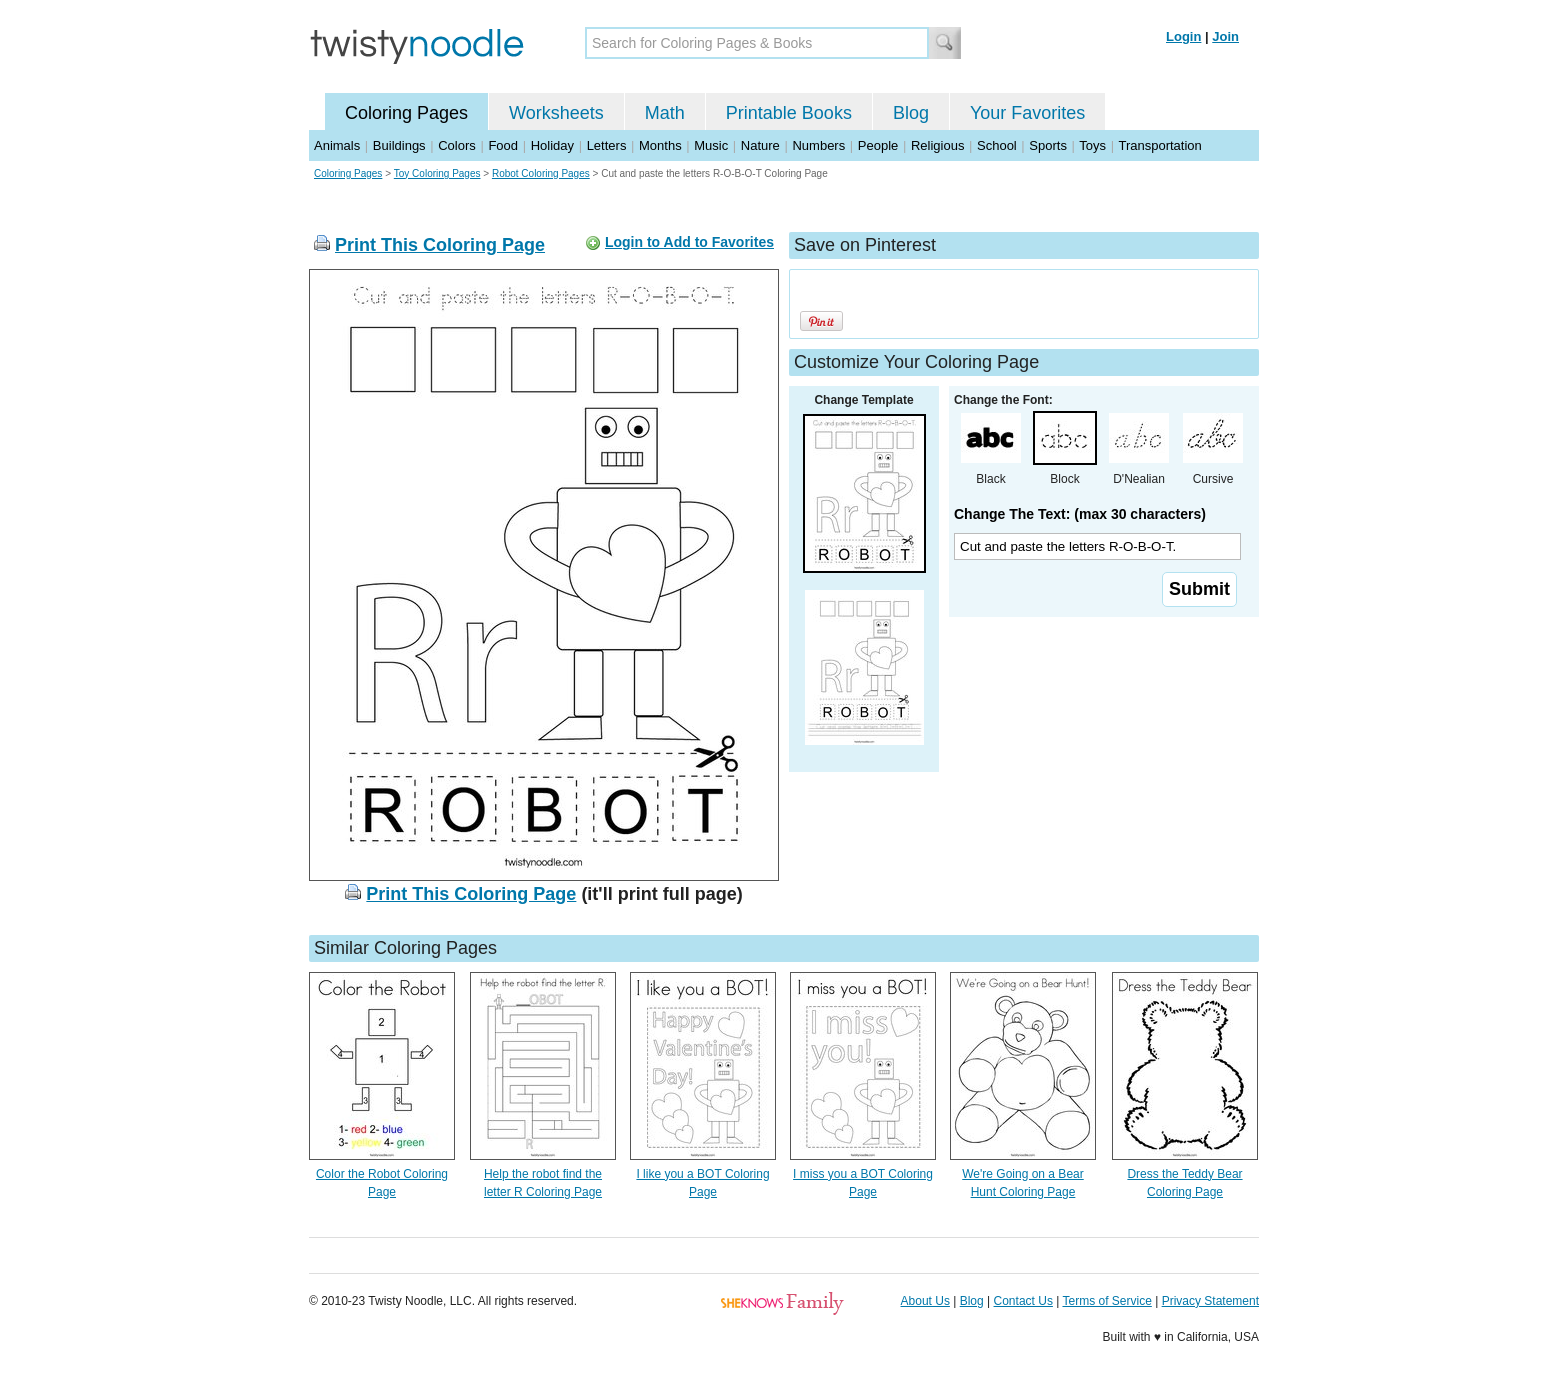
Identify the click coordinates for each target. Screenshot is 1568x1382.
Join (1225, 36)
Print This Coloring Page (440, 245)
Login (1183, 36)
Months (660, 145)
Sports (1048, 145)
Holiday (552, 145)
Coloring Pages (406, 113)
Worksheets (556, 113)
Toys (1092, 145)
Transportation (1159, 145)
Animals (337, 145)
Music (711, 145)
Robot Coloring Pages (541, 173)
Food (503, 145)
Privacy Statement (1210, 1301)
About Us (925, 1301)
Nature (760, 145)
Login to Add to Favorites (689, 242)
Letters (607, 145)
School (997, 145)
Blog (911, 113)
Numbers (818, 145)
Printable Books (789, 113)
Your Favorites (1027, 113)
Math (665, 113)
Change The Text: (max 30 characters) (1080, 514)
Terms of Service (1106, 1301)
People (878, 145)
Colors (457, 145)
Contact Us (1023, 1301)
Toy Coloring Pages (437, 173)
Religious (937, 145)
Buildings (399, 145)
